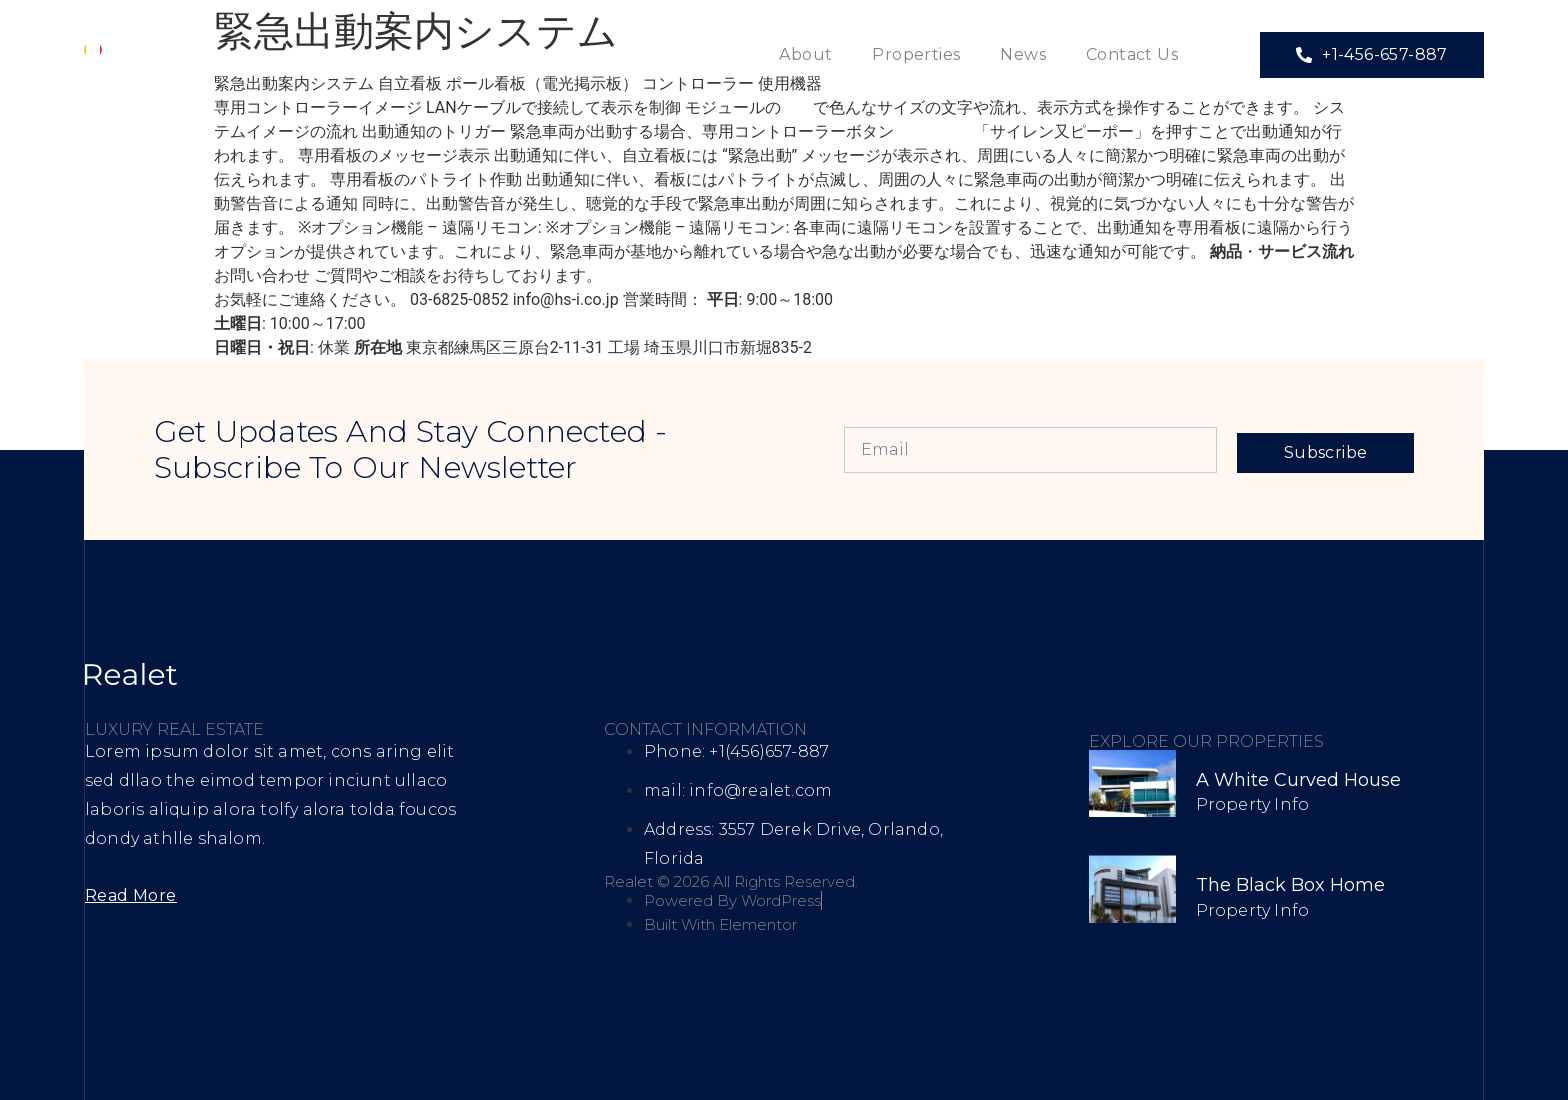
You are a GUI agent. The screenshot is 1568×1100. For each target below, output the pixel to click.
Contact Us (1132, 54)
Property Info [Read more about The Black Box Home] (1253, 910)
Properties (916, 54)
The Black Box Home (1290, 885)
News (1023, 54)
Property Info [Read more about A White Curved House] (1253, 804)
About (805, 54)
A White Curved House (1298, 780)
